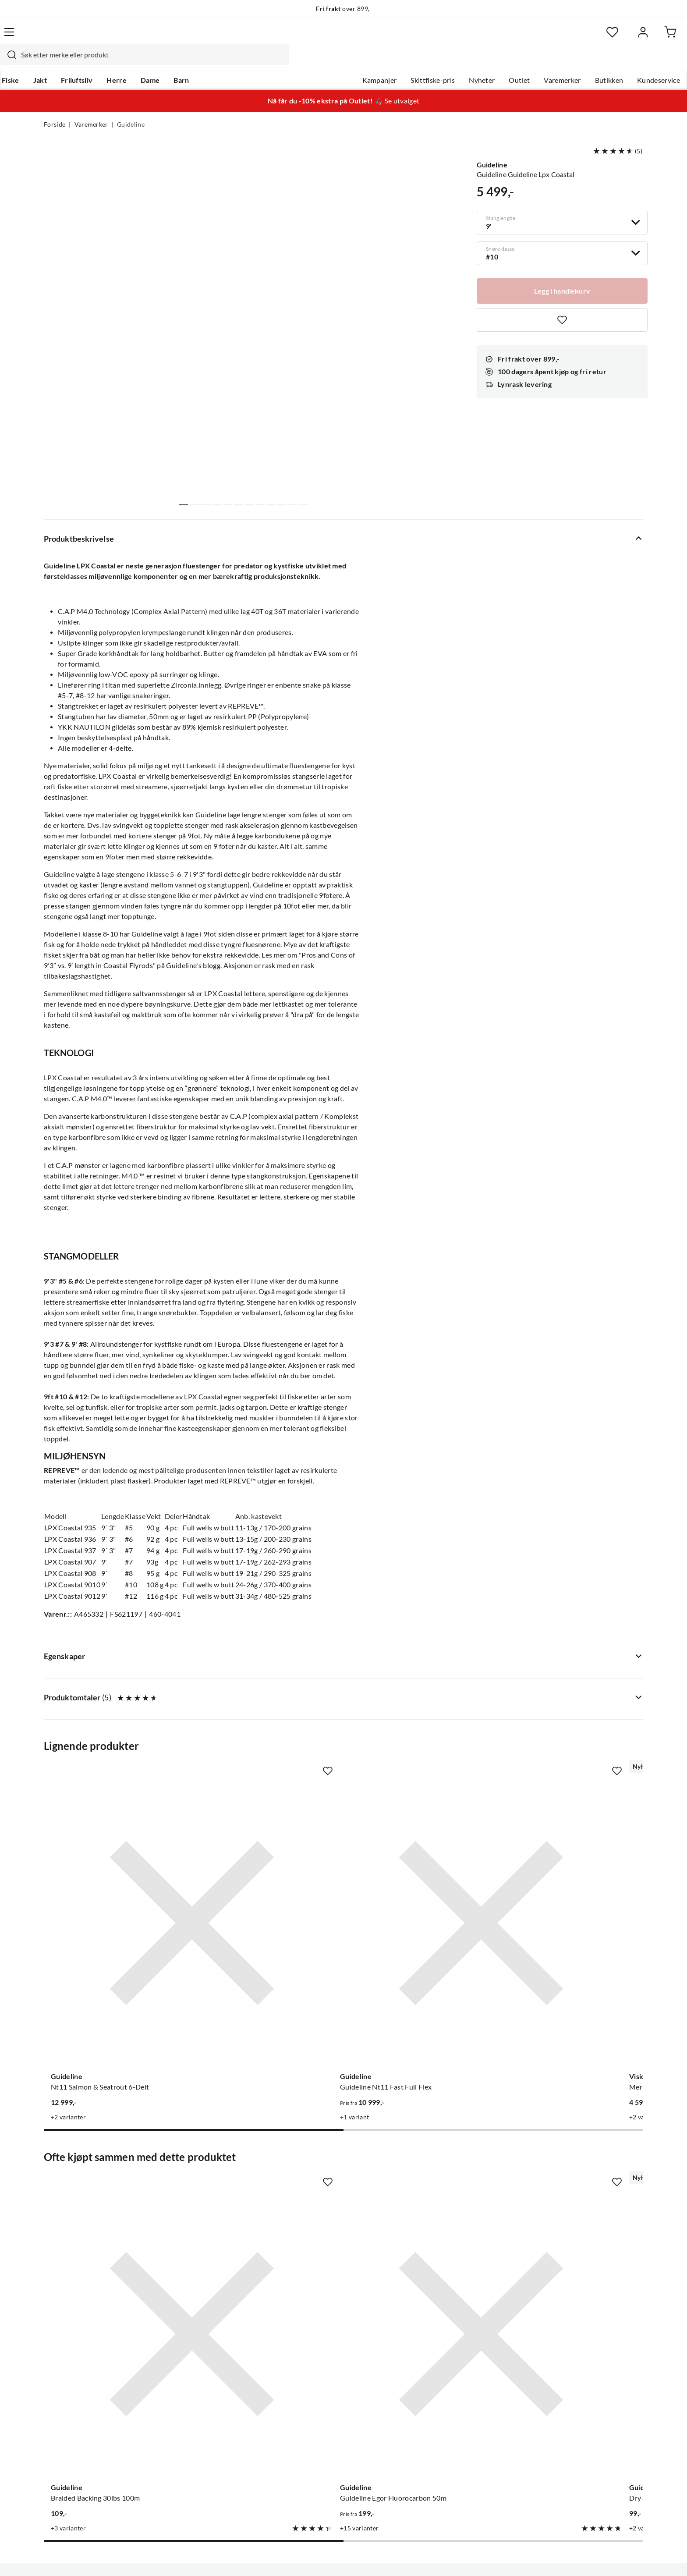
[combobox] (333, 37)
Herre (159, 62)
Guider (55, 2371)
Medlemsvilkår (317, 2469)
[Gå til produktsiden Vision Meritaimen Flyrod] (421, 1887)
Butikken (565, 62)
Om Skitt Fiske (316, 2357)
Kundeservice (614, 62)
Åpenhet (307, 2441)
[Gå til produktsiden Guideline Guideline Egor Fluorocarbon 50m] (266, 2158)
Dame (192, 62)
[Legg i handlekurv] (562, 273)
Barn (223, 62)
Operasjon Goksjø (322, 2413)
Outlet (475, 62)
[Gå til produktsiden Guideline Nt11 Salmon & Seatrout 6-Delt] (111, 1887)
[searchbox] (342, 37)
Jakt (82, 62)
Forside (54, 107)
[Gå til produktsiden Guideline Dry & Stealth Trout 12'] (421, 2158)
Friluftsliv (119, 62)
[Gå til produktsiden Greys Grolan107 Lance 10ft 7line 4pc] (576, 1887)
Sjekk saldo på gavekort (80, 2399)
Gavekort (183, 2371)
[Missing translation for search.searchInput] (197, 37)
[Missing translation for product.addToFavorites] (562, 303)
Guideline (131, 107)
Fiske (52, 62)
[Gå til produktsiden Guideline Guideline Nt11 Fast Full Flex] (266, 1887)
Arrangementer (318, 2399)
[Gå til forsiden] (85, 37)
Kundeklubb (313, 2455)
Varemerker (518, 62)
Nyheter (438, 62)
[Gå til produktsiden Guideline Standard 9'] (576, 2158)
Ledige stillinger (318, 2371)
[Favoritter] (558, 37)
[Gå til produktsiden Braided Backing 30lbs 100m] (111, 2158)
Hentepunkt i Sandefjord (82, 2385)
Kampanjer (336, 62)
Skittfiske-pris (389, 62)
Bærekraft (310, 2427)
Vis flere (244, 521)
